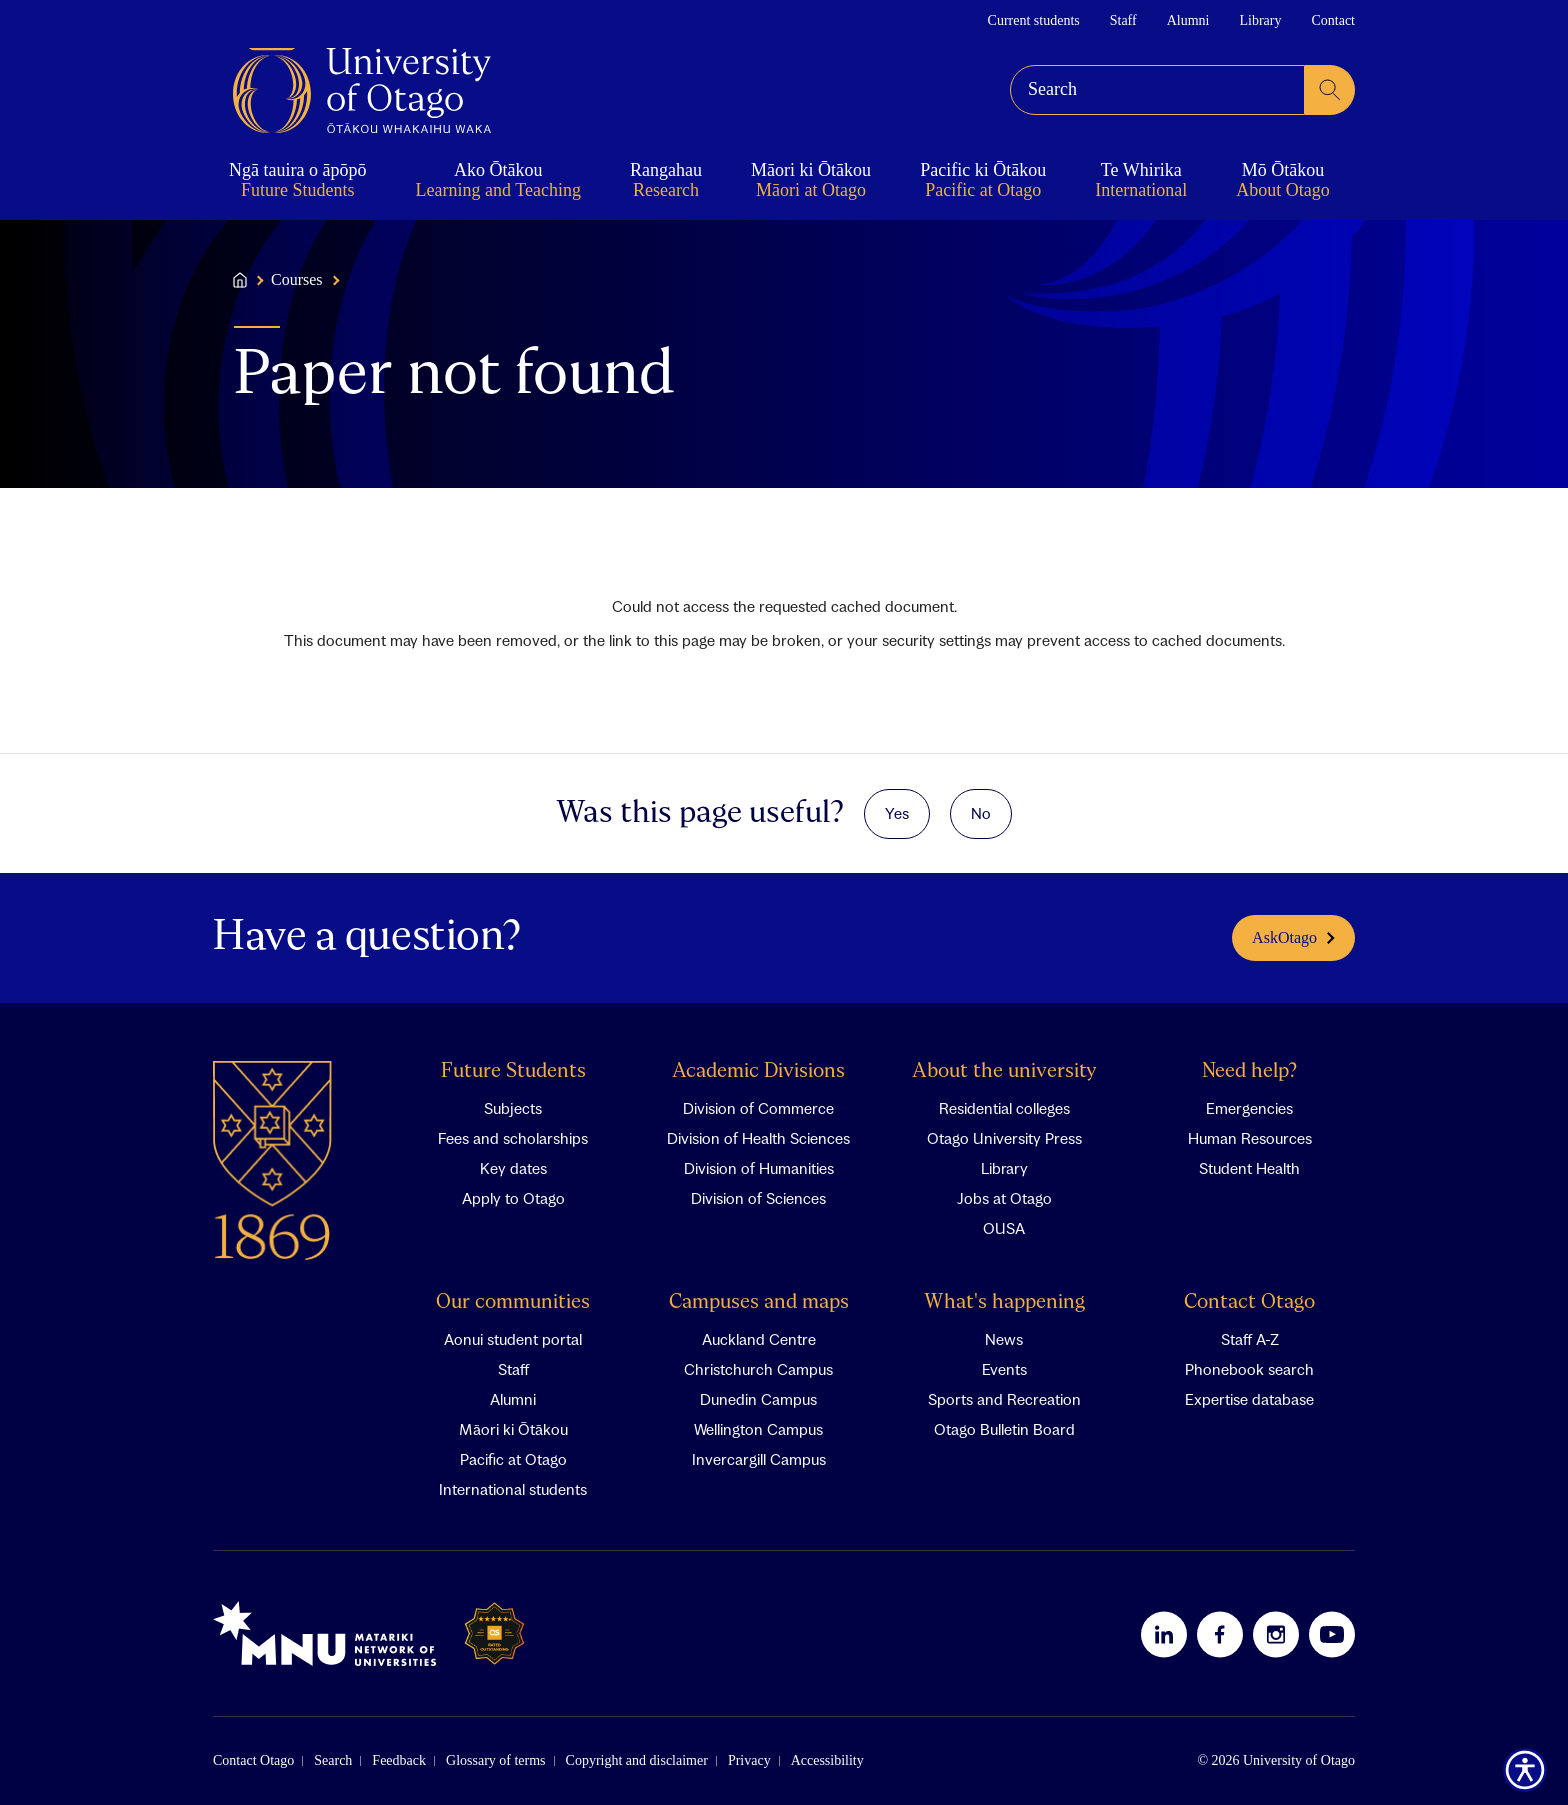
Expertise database (1249, 1398)
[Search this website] (1157, 90)
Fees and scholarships (513, 1137)
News (1004, 1338)
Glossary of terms (496, 1759)
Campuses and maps (759, 1301)
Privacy (749, 1759)
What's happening (1004, 1301)
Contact (1333, 20)
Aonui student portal (513, 1338)
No (981, 812)
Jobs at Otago (1004, 1197)
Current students (1034, 20)
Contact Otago (1249, 1301)
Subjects (513, 1107)
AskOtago (1293, 936)
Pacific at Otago (513, 1458)
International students (513, 1488)
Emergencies (1249, 1107)
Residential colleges (1004, 1107)
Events (1004, 1368)
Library (1260, 20)
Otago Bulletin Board (1004, 1428)
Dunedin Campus (758, 1398)
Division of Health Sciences (758, 1137)
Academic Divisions (758, 1070)
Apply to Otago (513, 1197)
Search (333, 1759)
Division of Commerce (758, 1107)
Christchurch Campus (758, 1368)
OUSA (1004, 1227)
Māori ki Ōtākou (513, 1428)
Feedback (399, 1759)
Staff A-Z (1250, 1338)
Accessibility (827, 1759)
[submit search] (1330, 90)
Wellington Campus (758, 1428)
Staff (1123, 20)
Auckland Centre (759, 1338)
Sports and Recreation (1004, 1398)
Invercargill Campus (759, 1458)
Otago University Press (1004, 1137)
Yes (897, 812)
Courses (297, 280)
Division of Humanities (759, 1167)
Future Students (513, 1070)
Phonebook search (1249, 1368)
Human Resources (1250, 1137)
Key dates (513, 1167)
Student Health (1249, 1167)
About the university (1004, 1070)
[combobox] (1157, 90)
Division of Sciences (758, 1197)
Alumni (1188, 20)
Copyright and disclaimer (637, 1759)
